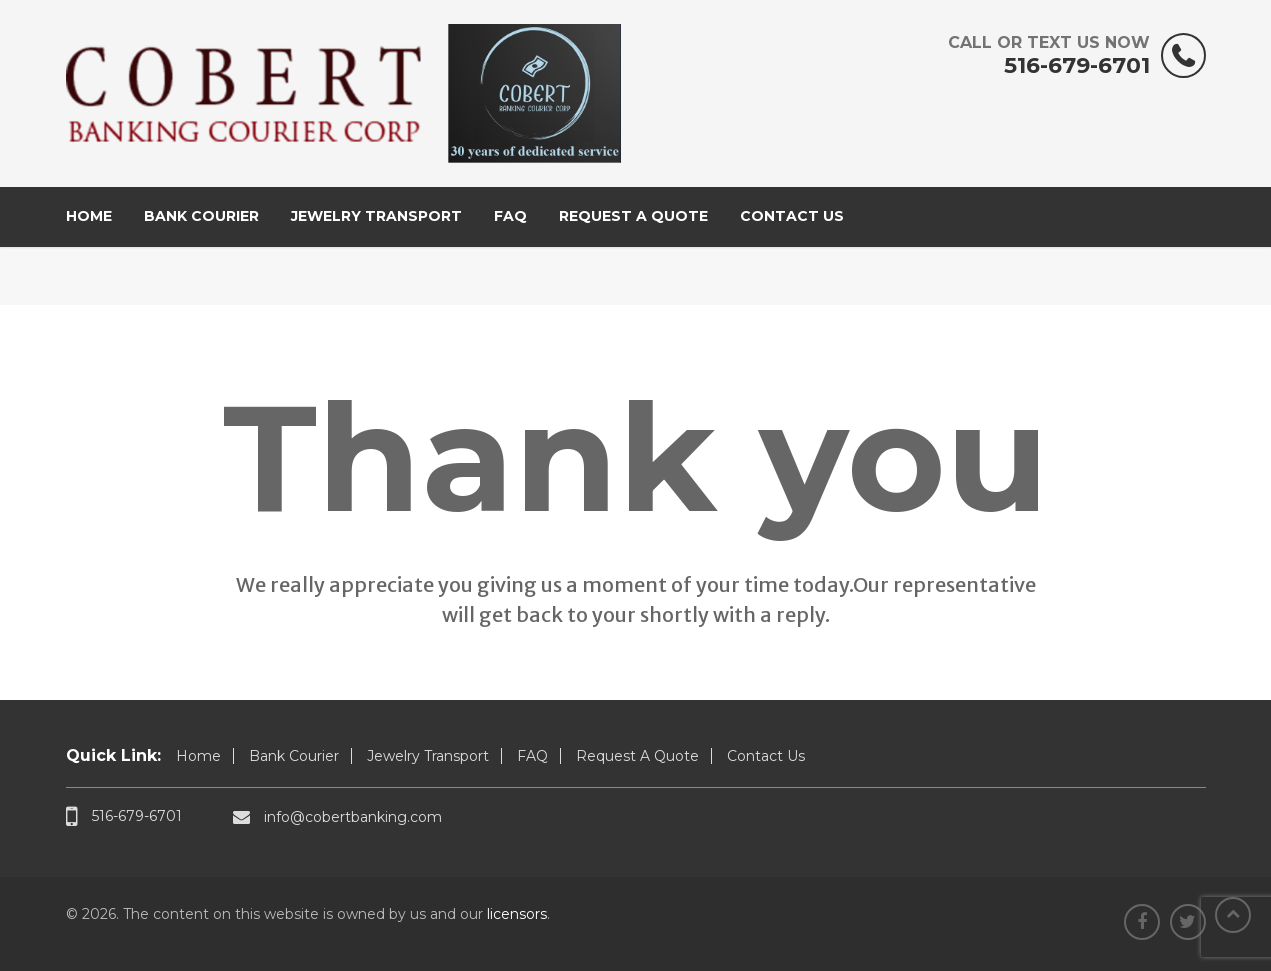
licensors (517, 914)
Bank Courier (201, 216)
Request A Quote (633, 216)
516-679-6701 (1049, 56)
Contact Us (792, 216)
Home (89, 216)
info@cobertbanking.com (337, 816)
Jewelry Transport (376, 216)
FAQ (510, 216)
